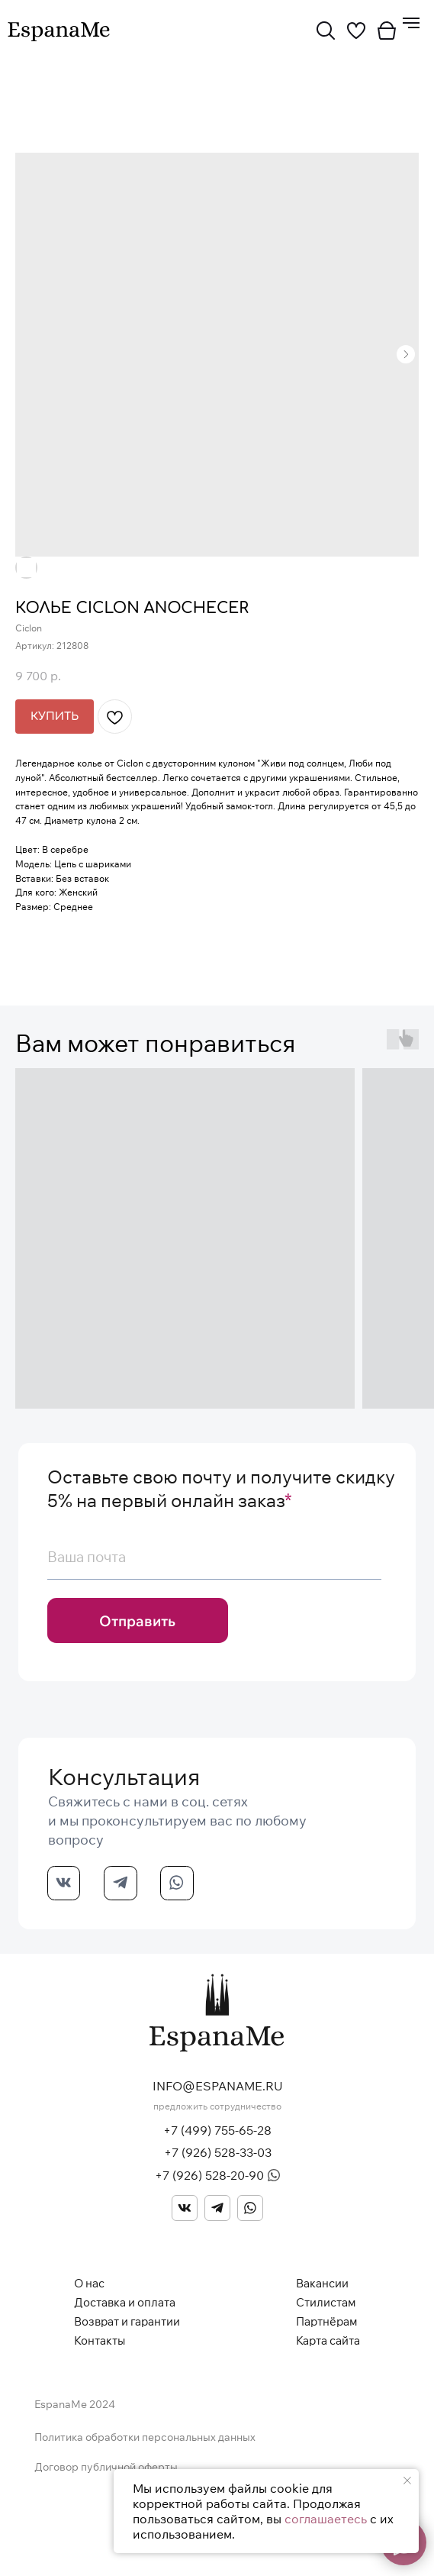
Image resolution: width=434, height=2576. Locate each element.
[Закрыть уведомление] (407, 2480)
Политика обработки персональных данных (145, 2437)
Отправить (137, 1621)
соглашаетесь (326, 2518)
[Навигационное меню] (411, 23)
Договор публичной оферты (106, 2467)
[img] (326, 30)
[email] (214, 1557)
